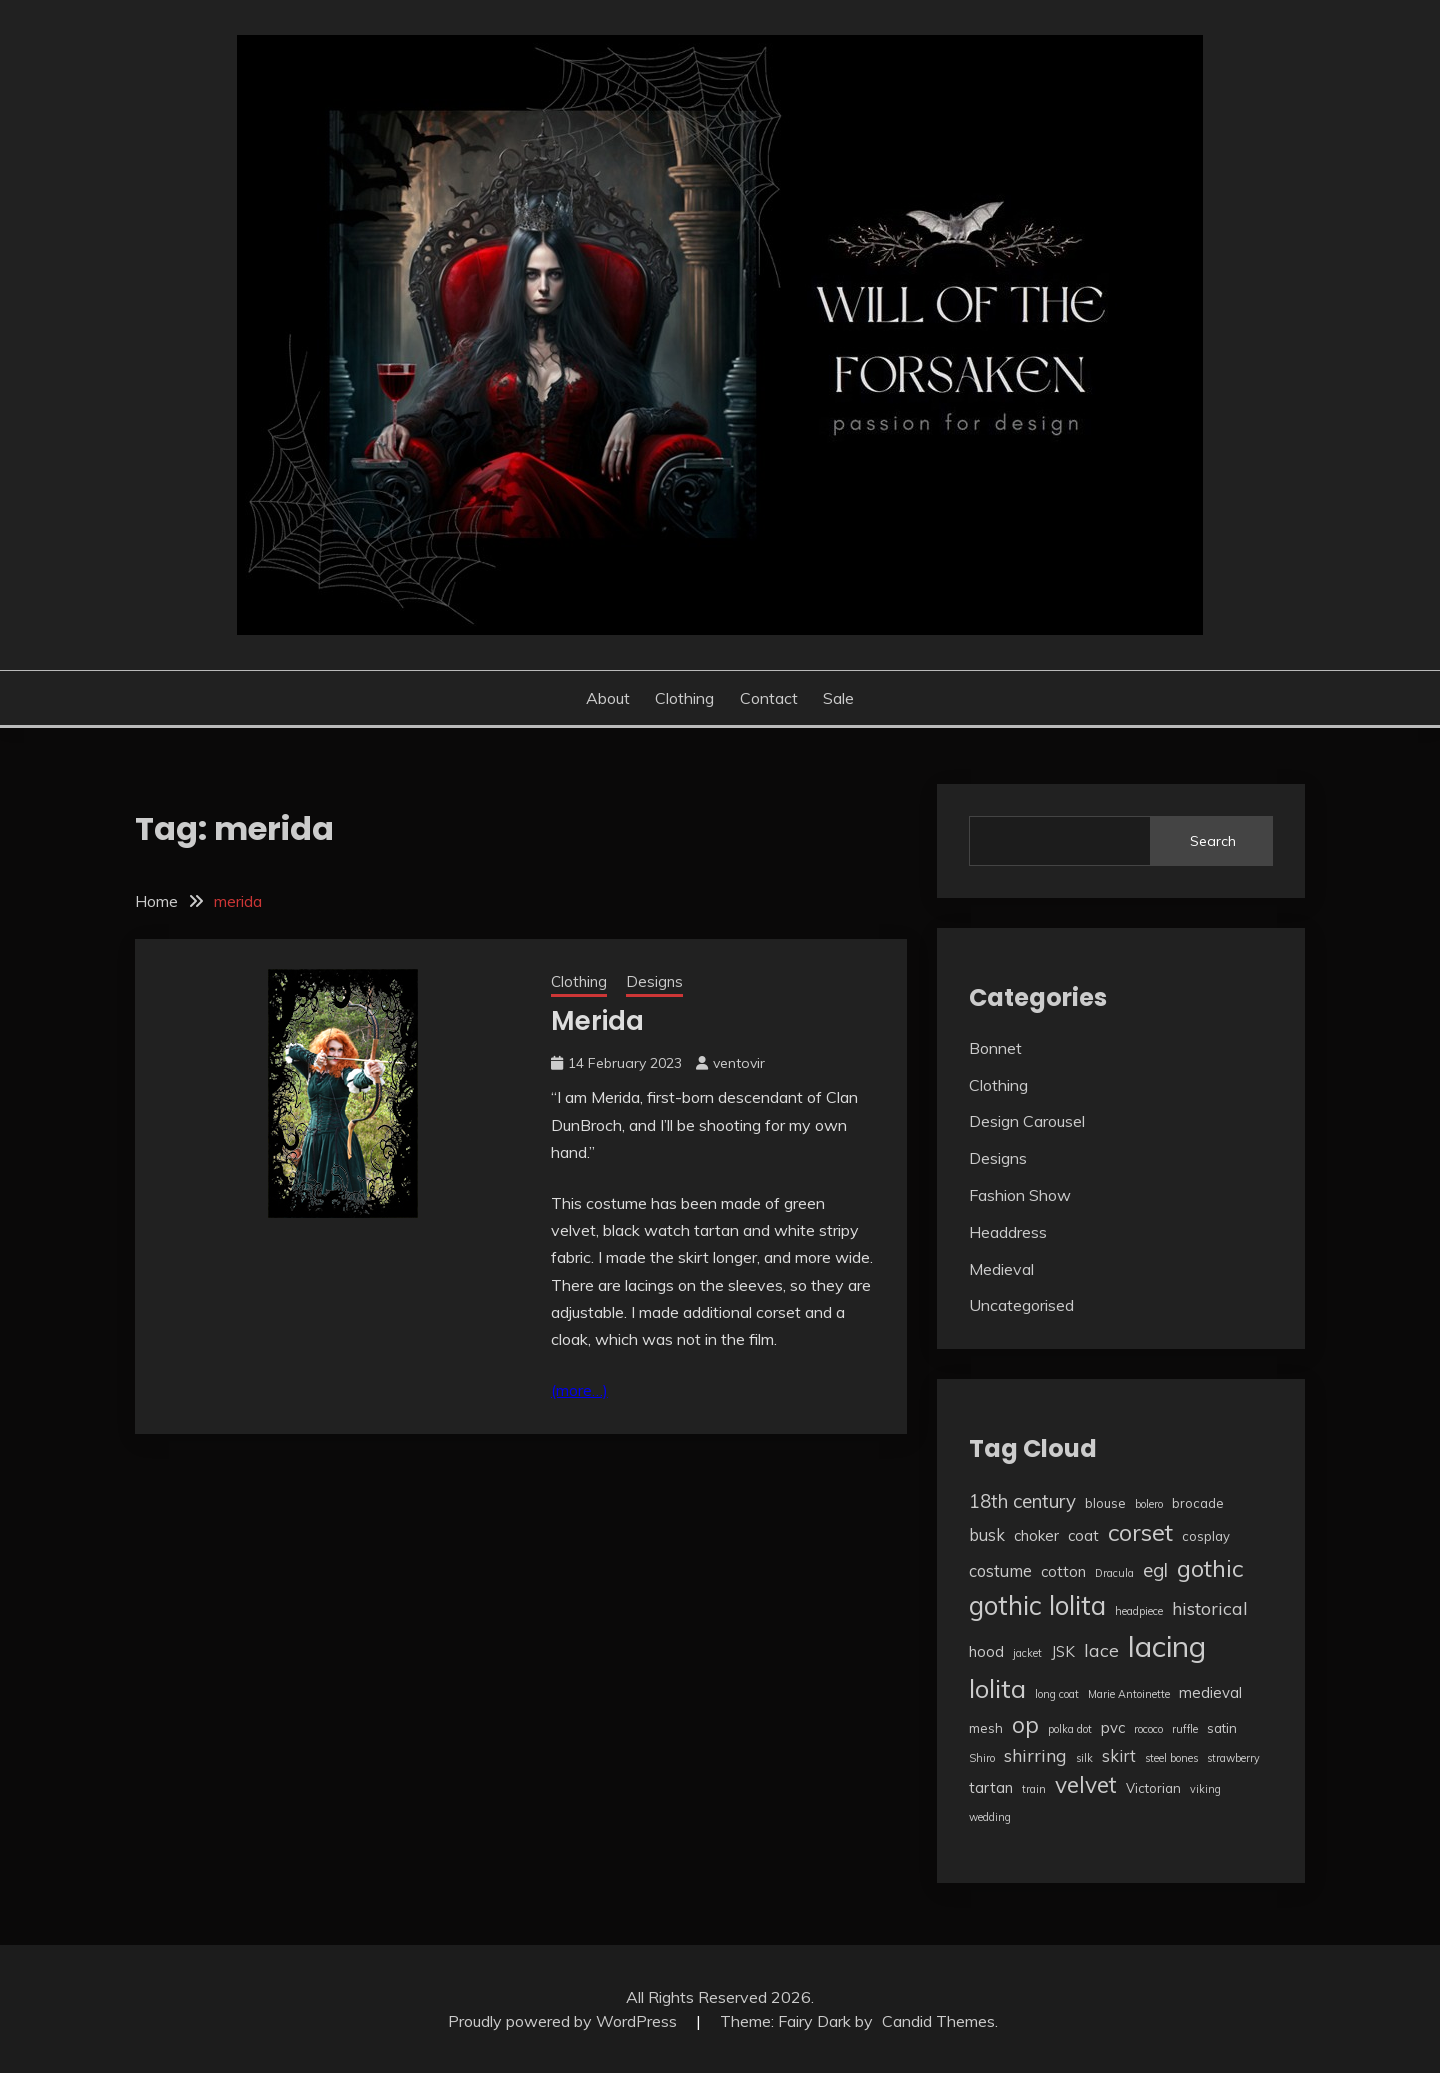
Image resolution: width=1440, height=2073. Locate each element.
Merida (597, 1021)
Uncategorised (1021, 1305)
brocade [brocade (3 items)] (1198, 1503)
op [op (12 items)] (1025, 1724)
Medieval (1001, 1269)
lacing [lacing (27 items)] (1167, 1646)
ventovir (739, 1063)
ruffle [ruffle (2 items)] (1185, 1729)
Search (1213, 841)
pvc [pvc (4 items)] (1113, 1727)
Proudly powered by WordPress (564, 2021)
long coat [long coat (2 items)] (1057, 1694)
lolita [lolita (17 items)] (997, 1688)
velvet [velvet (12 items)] (1086, 1784)
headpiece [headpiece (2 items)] (1139, 1611)
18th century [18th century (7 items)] (1022, 1501)
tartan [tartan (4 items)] (991, 1787)
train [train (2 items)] (1034, 1789)
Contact (769, 698)
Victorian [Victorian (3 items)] (1153, 1788)
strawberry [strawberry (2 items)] (1233, 1758)
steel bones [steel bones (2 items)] (1171, 1758)
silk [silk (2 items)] (1084, 1758)
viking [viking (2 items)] (1205, 1789)
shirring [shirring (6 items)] (1035, 1755)
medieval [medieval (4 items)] (1210, 1692)
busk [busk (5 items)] (987, 1534)
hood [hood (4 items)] (986, 1651)
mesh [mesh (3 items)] (986, 1728)
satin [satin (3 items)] (1222, 1728)
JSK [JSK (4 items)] (1063, 1651)
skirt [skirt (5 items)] (1119, 1755)
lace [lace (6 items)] (1101, 1650)
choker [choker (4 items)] (1036, 1535)
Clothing (684, 698)
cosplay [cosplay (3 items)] (1206, 1536)
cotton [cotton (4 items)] (1063, 1571)
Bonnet (995, 1048)
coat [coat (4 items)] (1083, 1535)
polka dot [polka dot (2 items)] (1070, 1729)
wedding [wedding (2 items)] (990, 1817)
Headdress (1008, 1232)
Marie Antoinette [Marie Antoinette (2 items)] (1129, 1694)
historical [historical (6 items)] (1210, 1608)
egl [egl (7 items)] (1155, 1570)
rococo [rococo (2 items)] (1148, 1729)
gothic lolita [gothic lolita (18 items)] (1037, 1605)
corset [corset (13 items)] (1140, 1532)
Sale (838, 698)
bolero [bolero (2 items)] (1149, 1504)
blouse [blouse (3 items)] (1105, 1503)
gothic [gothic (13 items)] (1210, 1568)
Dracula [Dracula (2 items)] (1114, 1573)
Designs (654, 981)
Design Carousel (1027, 1121)
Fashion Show (1020, 1195)
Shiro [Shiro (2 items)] (982, 1758)
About (608, 698)
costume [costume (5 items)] (1000, 1570)
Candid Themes (938, 2021)
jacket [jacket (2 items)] (1027, 1653)
